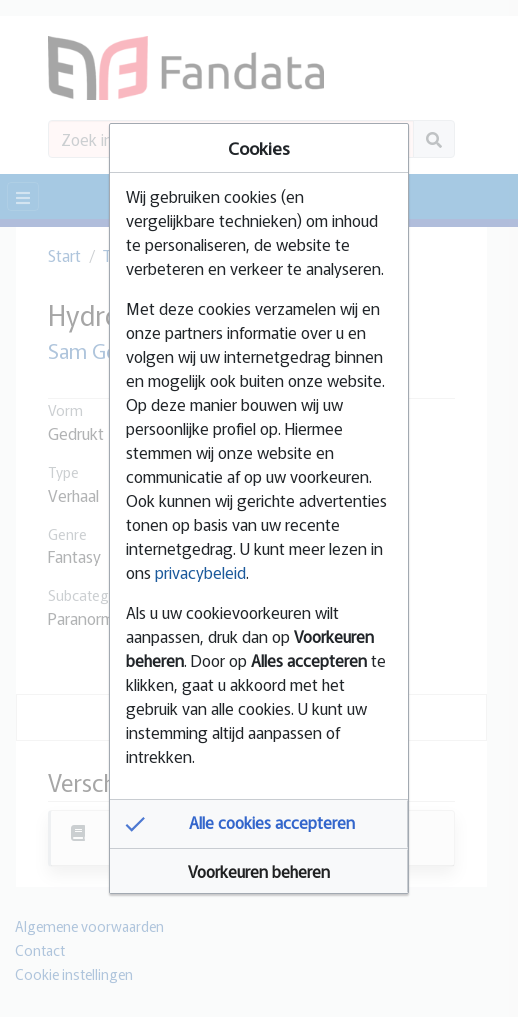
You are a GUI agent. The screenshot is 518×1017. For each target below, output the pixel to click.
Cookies (259, 147)
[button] (259, 824)
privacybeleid (200, 572)
